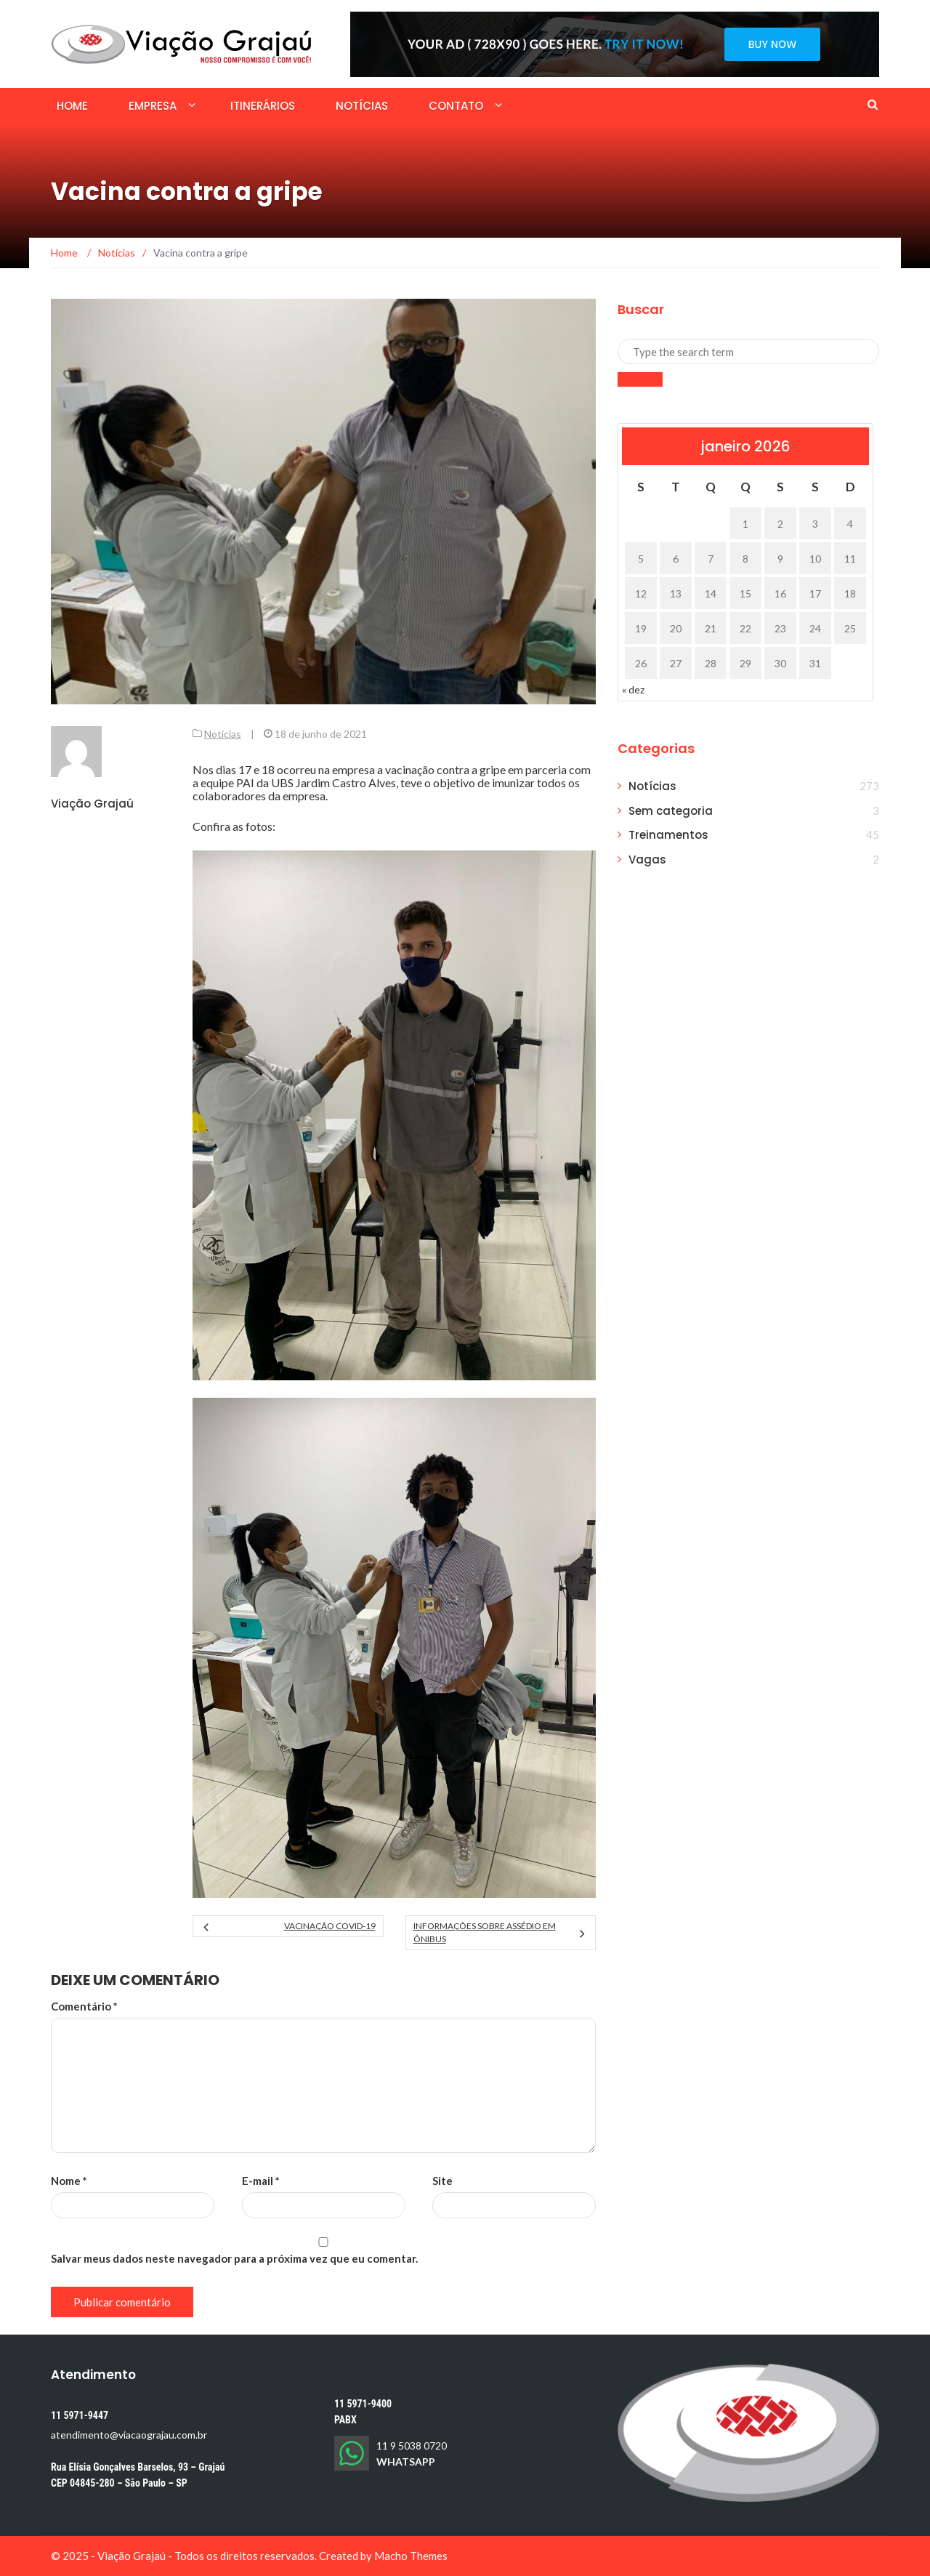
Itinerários (262, 105)
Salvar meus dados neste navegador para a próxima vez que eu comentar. (234, 2258)
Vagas (647, 859)
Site (442, 2180)
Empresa (153, 105)
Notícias (362, 105)
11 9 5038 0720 (411, 2445)
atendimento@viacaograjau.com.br (129, 2434)
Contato (456, 105)
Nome (69, 2180)
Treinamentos (668, 834)
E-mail (261, 2180)
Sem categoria (670, 810)
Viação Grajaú (92, 803)
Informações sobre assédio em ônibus (484, 1932)
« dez (633, 689)
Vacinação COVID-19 (330, 1925)
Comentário (84, 2006)
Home (72, 105)
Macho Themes (411, 2555)
